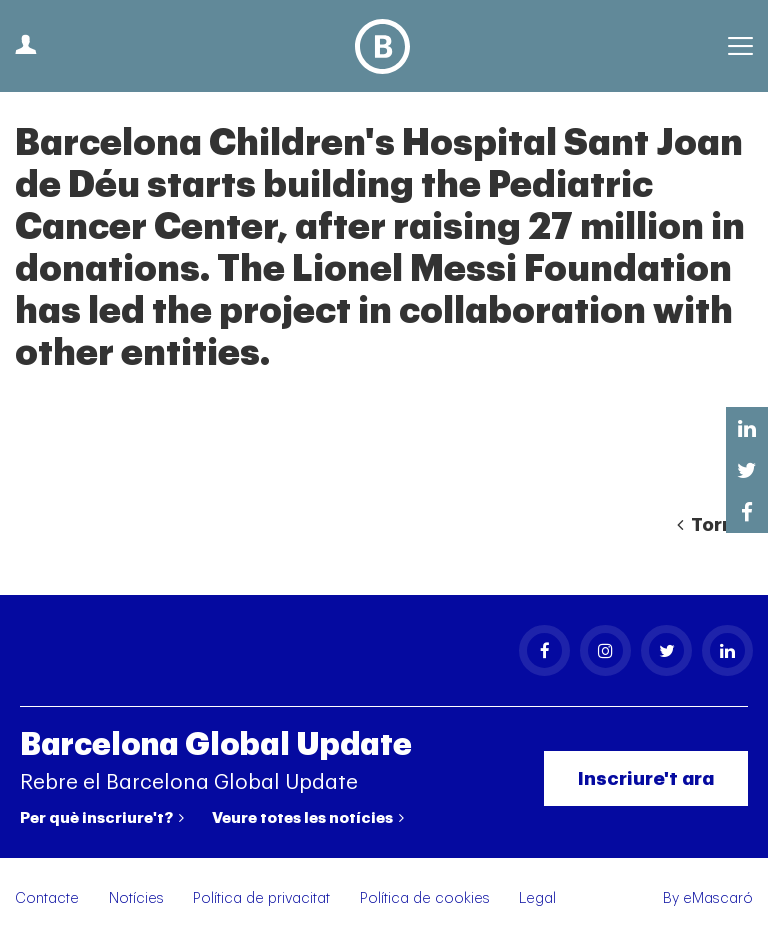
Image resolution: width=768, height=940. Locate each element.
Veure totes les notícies (308, 818)
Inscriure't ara (646, 778)
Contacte (47, 898)
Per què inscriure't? (102, 818)
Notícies (136, 898)
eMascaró (718, 898)
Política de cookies (425, 898)
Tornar (715, 525)
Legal (537, 898)
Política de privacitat (261, 898)
